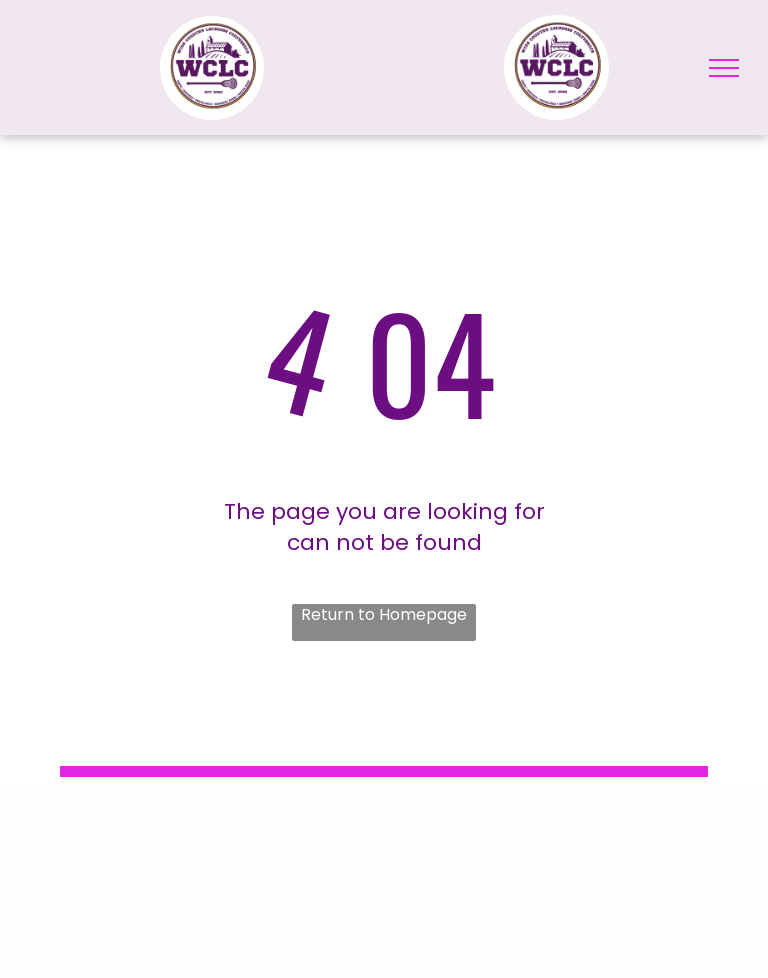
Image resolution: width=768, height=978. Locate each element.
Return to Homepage (384, 615)
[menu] (724, 68)
